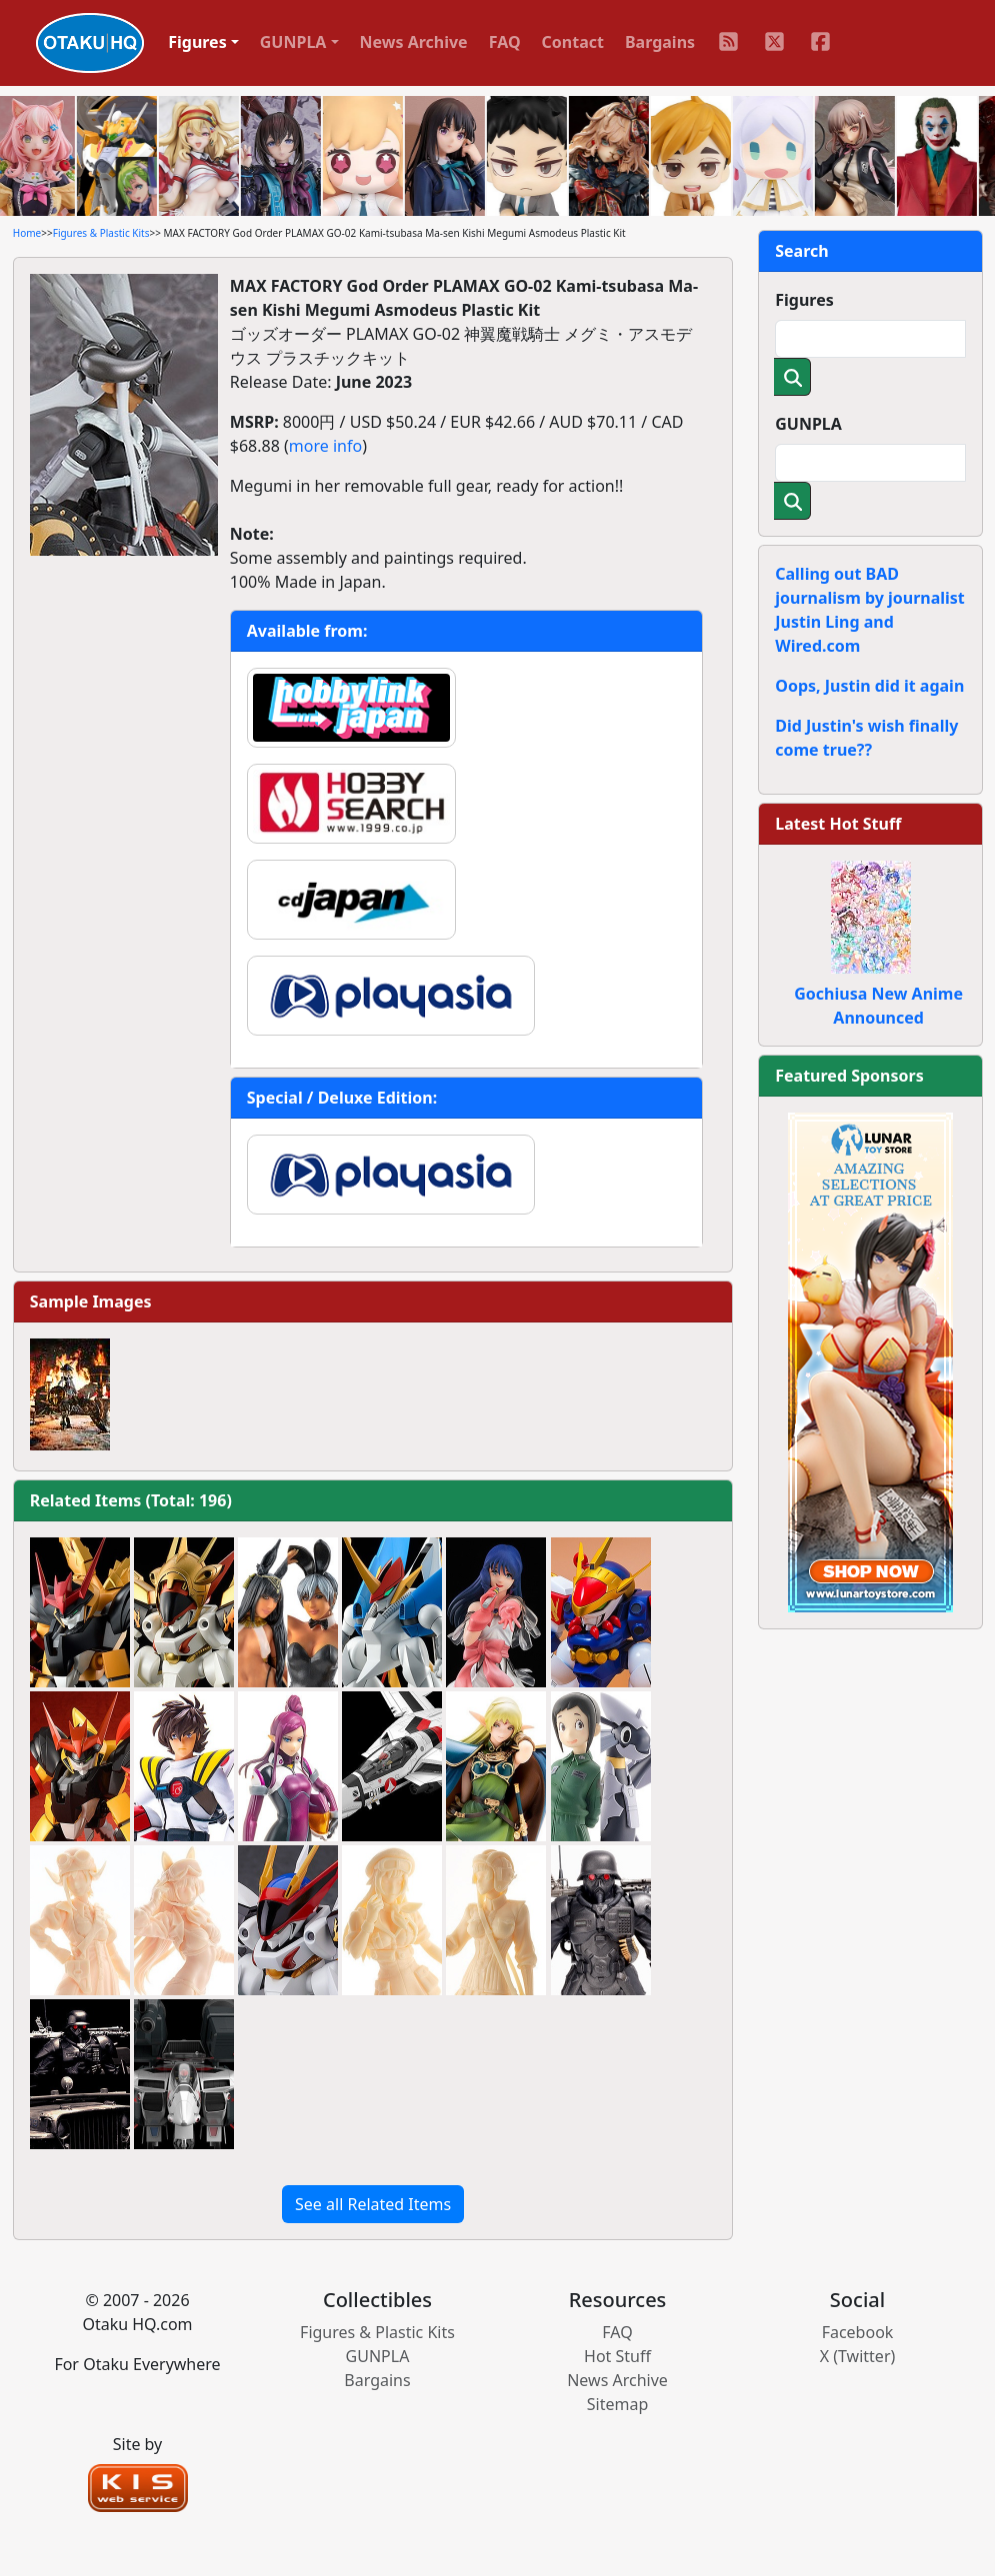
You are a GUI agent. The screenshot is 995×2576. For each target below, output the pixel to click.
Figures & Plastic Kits (101, 233)
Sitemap (618, 2404)
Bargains (660, 42)
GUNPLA (808, 424)
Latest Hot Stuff (838, 824)
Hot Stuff (617, 2356)
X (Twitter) (858, 2356)
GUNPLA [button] (293, 42)
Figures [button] (197, 42)
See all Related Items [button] (373, 2204)
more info (325, 446)
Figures (804, 300)
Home (27, 233)
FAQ (505, 42)
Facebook (858, 2332)
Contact (573, 42)
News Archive (414, 42)
